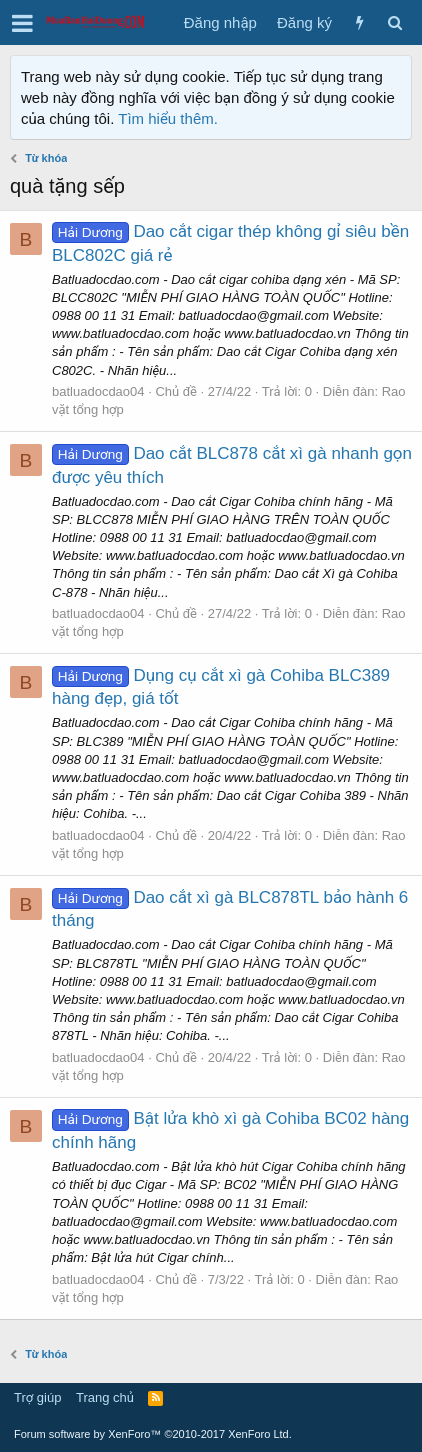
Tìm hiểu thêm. (168, 118)
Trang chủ (105, 1397)
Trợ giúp (37, 1397)
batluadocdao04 (98, 391)
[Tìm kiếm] (394, 22)
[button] (22, 23)
